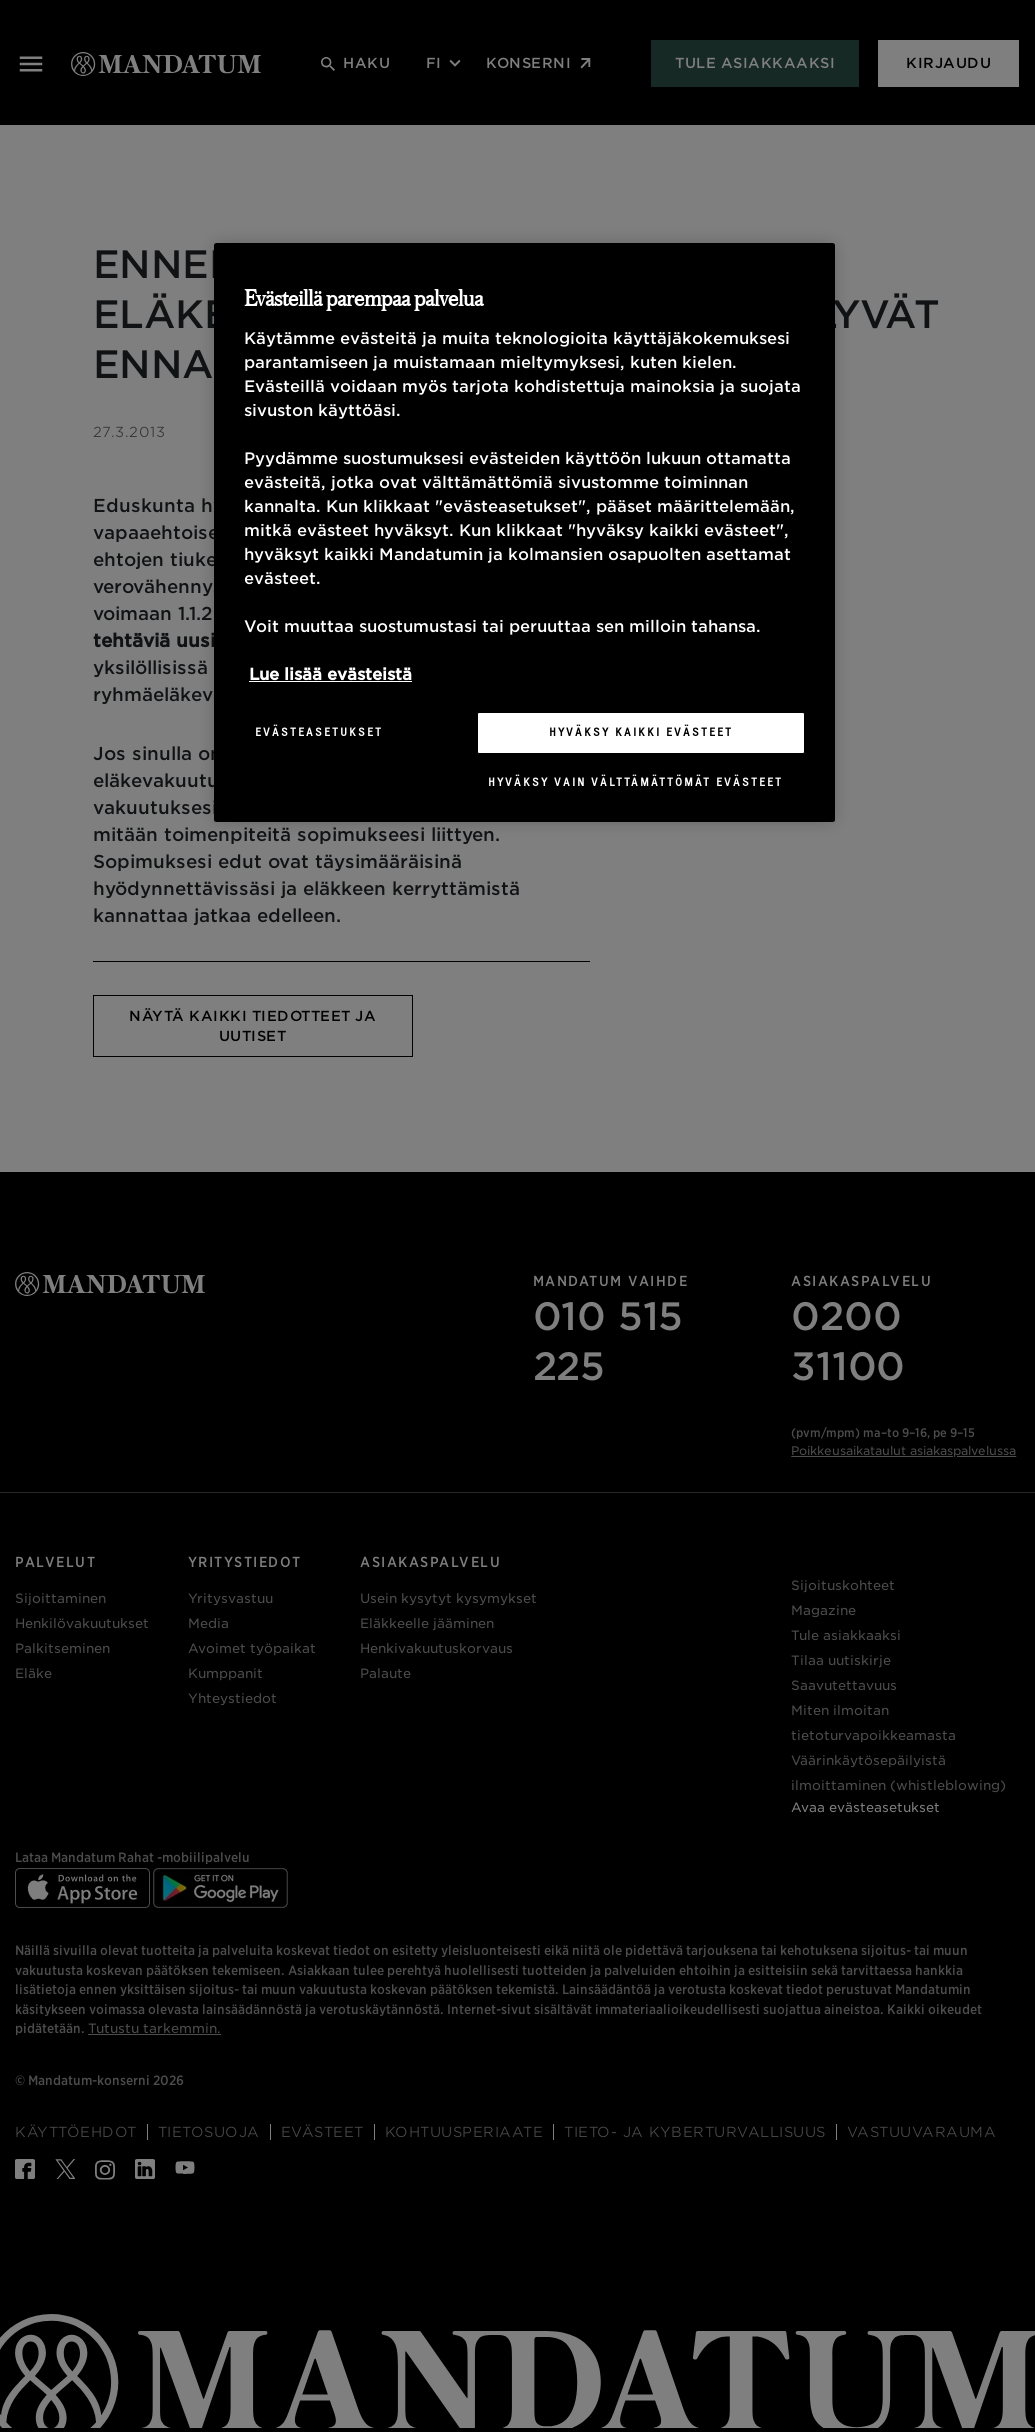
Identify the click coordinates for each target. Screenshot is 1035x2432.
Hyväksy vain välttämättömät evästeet (635, 782)
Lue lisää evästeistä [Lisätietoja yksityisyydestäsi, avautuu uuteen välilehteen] (330, 674)
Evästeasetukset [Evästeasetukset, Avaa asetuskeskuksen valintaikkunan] (319, 732)
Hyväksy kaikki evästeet (641, 732)
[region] (524, 532)
